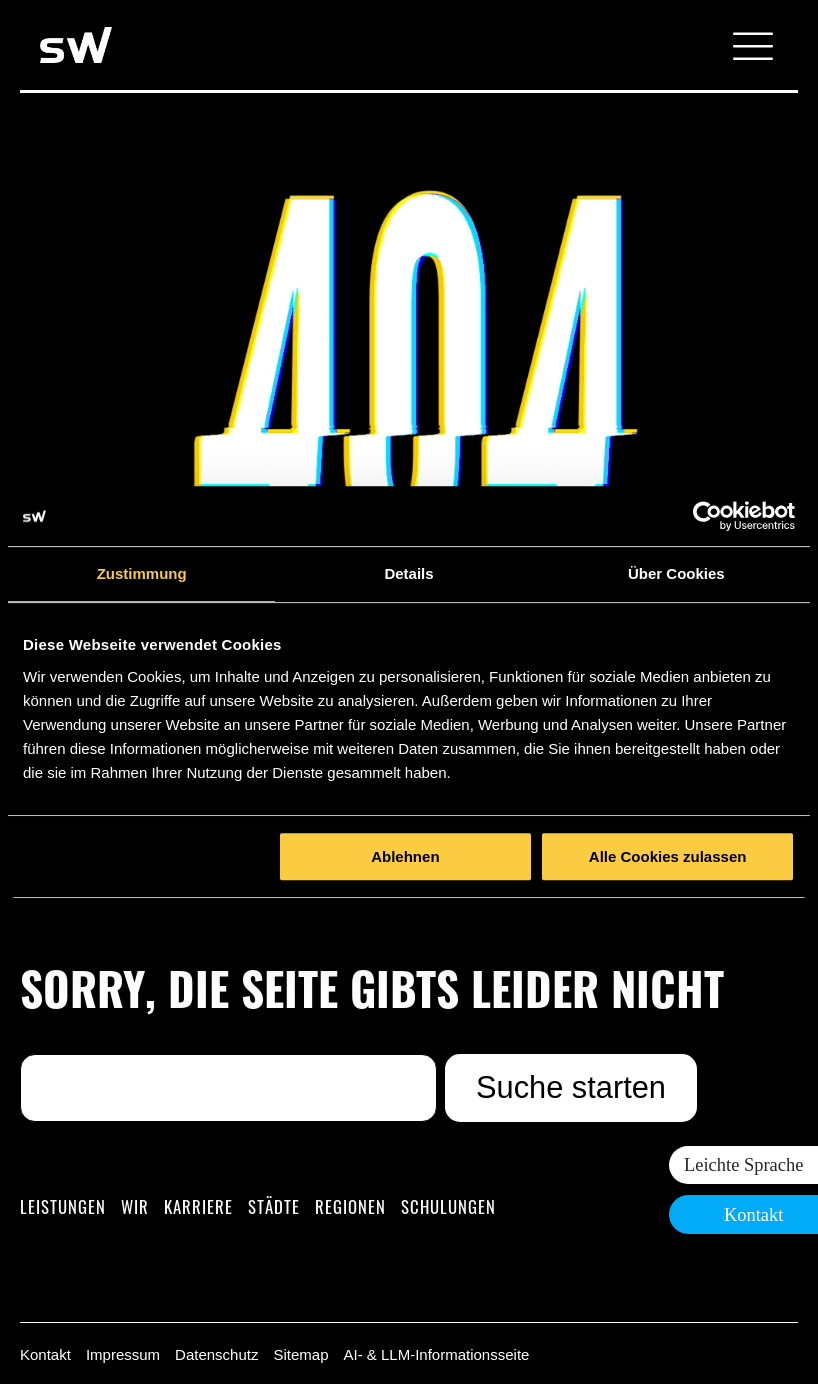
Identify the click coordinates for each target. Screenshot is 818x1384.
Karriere (198, 1206)
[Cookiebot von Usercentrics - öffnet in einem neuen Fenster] (707, 516)
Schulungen (448, 1206)
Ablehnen (405, 856)
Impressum (123, 1354)
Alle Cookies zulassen (668, 856)
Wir (135, 1206)
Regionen (350, 1206)
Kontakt (45, 1354)
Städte (274, 1206)
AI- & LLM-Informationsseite (436, 1354)
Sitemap (300, 1354)
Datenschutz (216, 1354)
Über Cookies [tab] (676, 573)
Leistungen (63, 1206)
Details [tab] (408, 573)
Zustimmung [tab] (142, 573)
